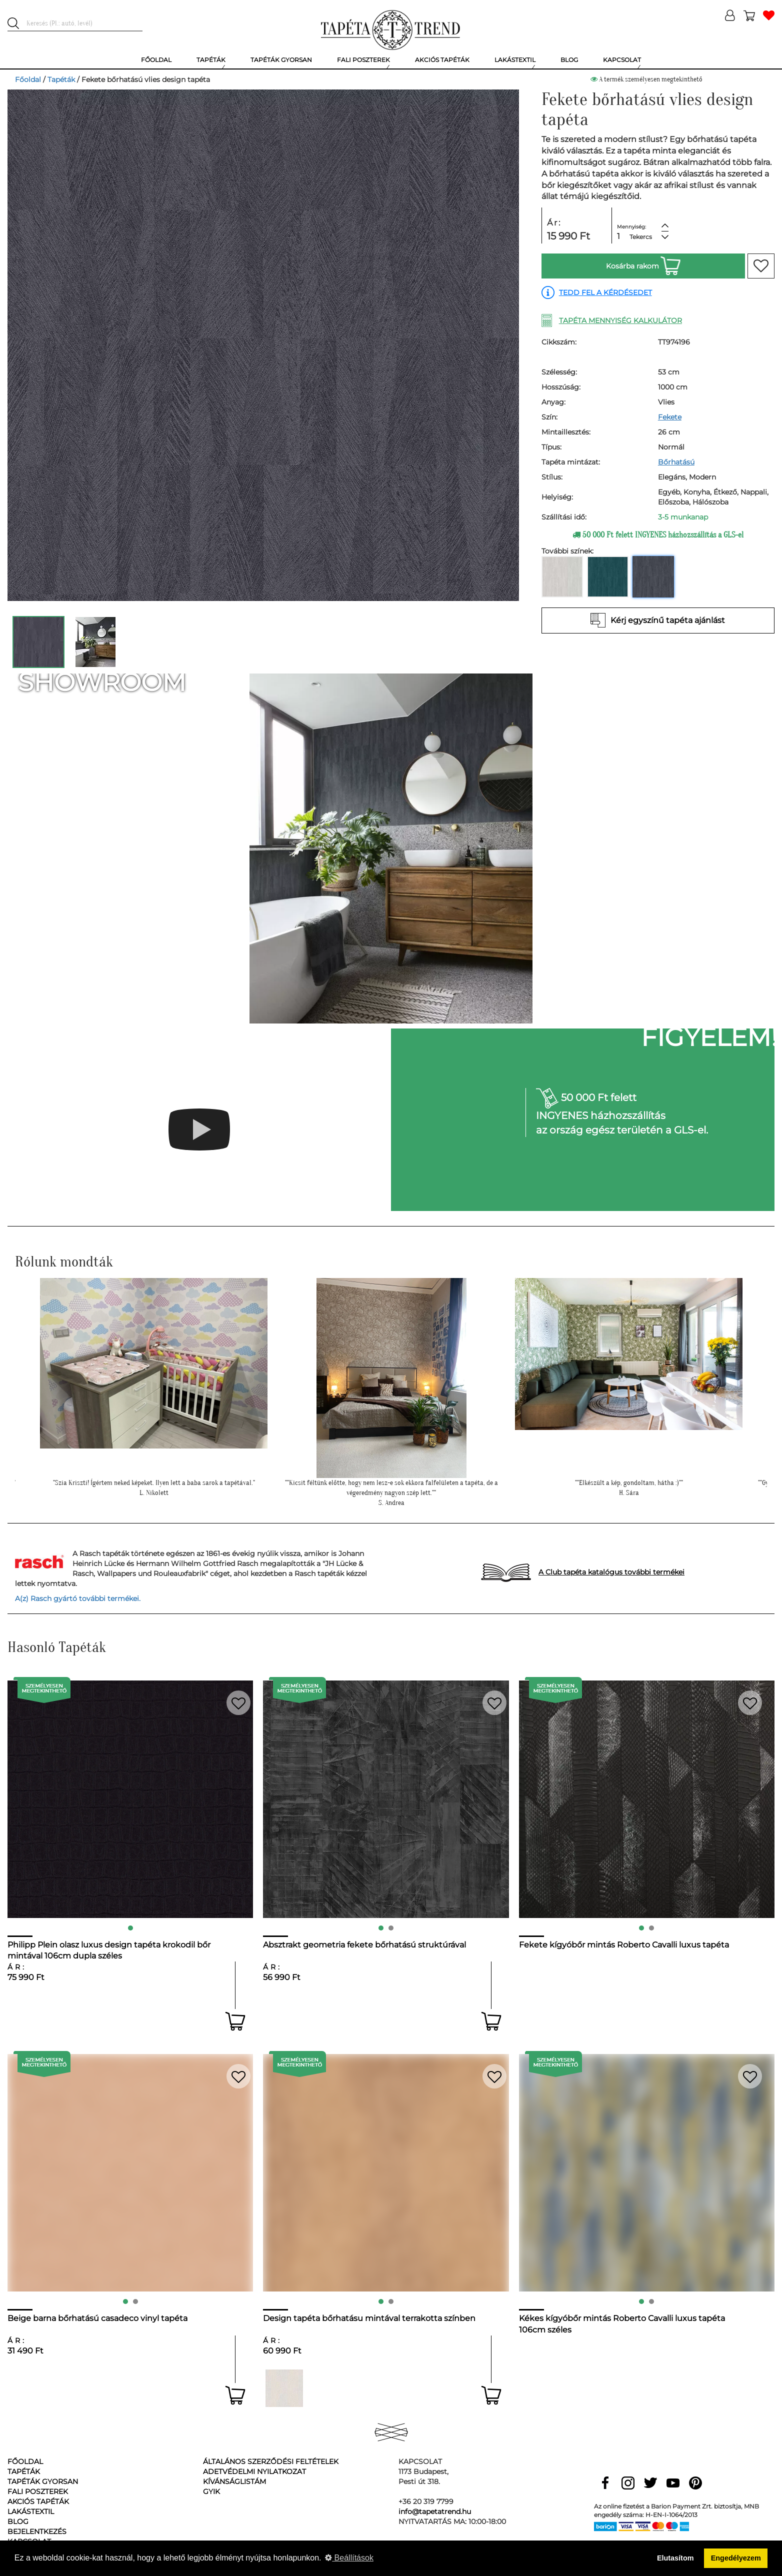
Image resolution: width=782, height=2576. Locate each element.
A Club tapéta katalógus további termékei (611, 1572)
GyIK (211, 2491)
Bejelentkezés (37, 2531)
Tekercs (641, 236)
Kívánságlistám (234, 2481)
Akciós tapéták (38, 2501)
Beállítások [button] (349, 2558)
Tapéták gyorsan (43, 2481)
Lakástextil (31, 2511)
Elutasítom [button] (675, 2558)
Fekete (670, 417)
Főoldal (28, 79)
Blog (18, 2521)
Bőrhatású (676, 462)
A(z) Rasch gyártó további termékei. (77, 1598)
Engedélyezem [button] (736, 2558)
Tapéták (61, 79)
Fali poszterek (38, 2491)
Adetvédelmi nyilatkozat (254, 2471)
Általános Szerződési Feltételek (270, 2461)
